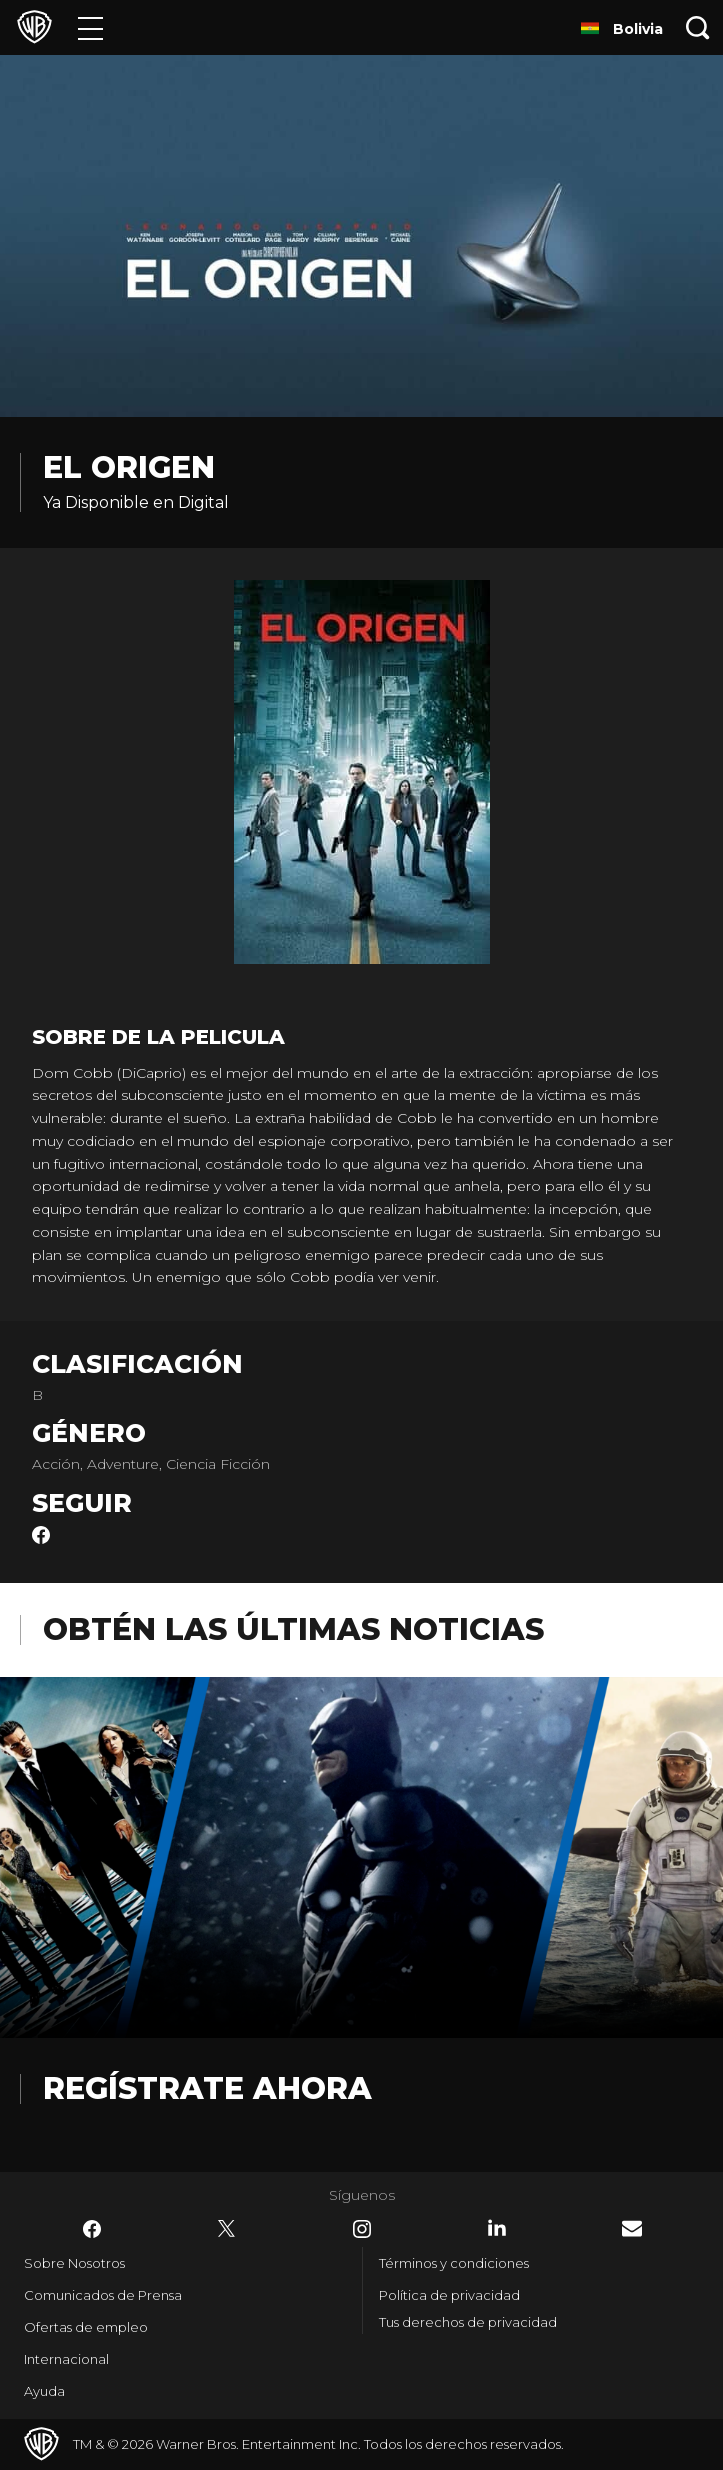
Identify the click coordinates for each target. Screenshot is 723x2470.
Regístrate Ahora (207, 2088)
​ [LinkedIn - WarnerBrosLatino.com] (497, 2228)
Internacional (66, 2359)
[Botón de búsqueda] (698, 27)
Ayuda (44, 2391)
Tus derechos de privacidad (468, 2322)
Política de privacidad (449, 2295)
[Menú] (90, 27)
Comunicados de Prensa (103, 2295)
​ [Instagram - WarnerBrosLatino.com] (362, 2229)
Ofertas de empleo (86, 2327)
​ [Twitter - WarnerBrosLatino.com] (227, 2229)
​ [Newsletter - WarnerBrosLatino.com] (632, 2228)
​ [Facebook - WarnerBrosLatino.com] (92, 2229)
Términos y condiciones (454, 2263)
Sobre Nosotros (74, 2263)
